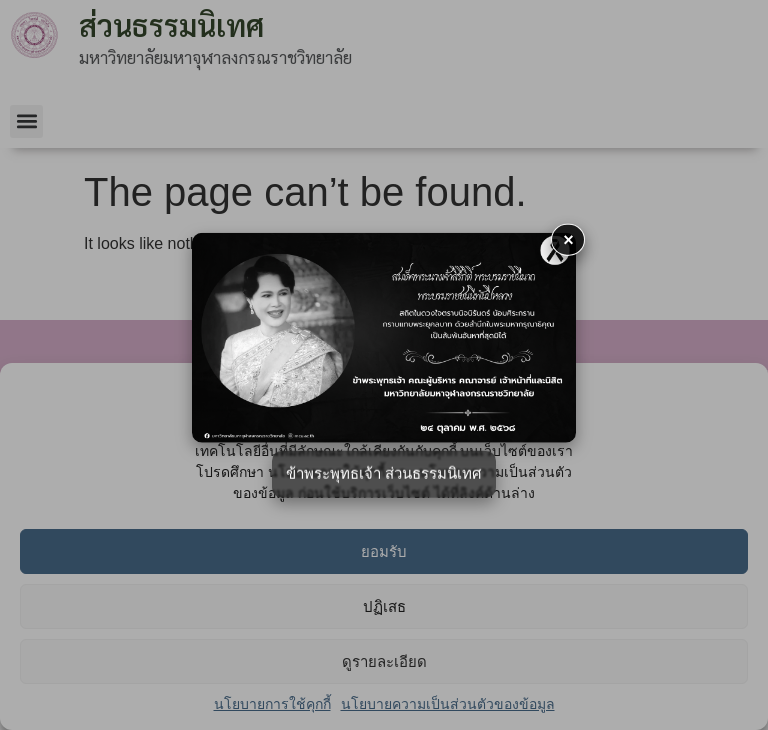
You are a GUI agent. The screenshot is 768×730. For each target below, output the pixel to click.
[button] (26, 121)
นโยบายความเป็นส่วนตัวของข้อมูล (448, 704)
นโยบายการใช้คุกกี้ (272, 704)
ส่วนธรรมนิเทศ (171, 24)
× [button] (569, 239)
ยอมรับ (384, 551)
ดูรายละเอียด (384, 661)
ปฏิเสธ (384, 606)
